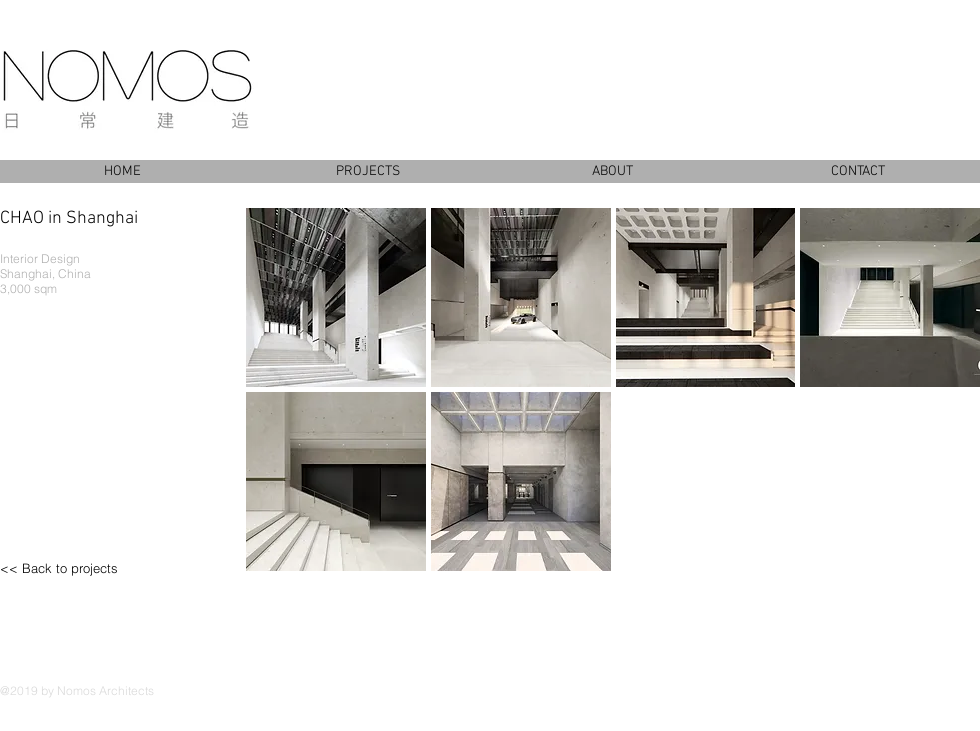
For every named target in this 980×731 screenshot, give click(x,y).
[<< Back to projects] (85, 568)
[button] (336, 297)
